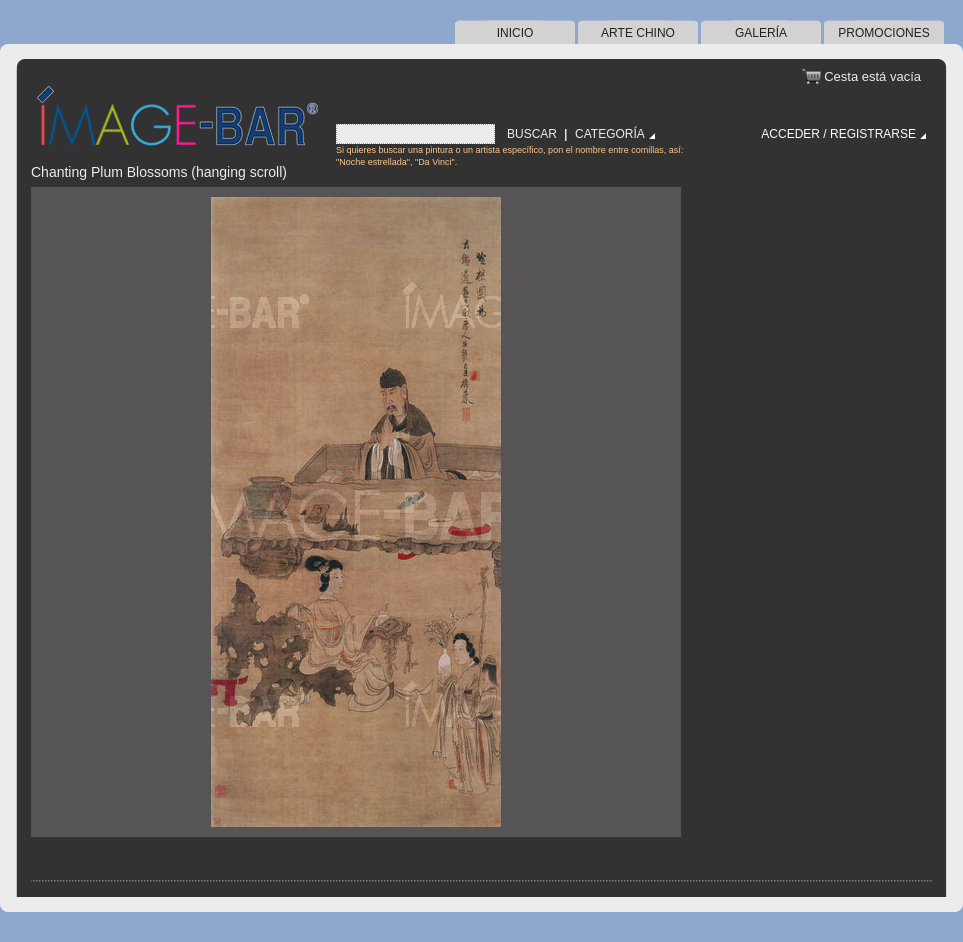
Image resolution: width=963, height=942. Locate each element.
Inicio (515, 33)
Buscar (532, 134)
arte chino (638, 33)
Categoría (610, 134)
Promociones (883, 33)
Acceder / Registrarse (838, 134)
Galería (761, 33)
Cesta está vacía (872, 76)
